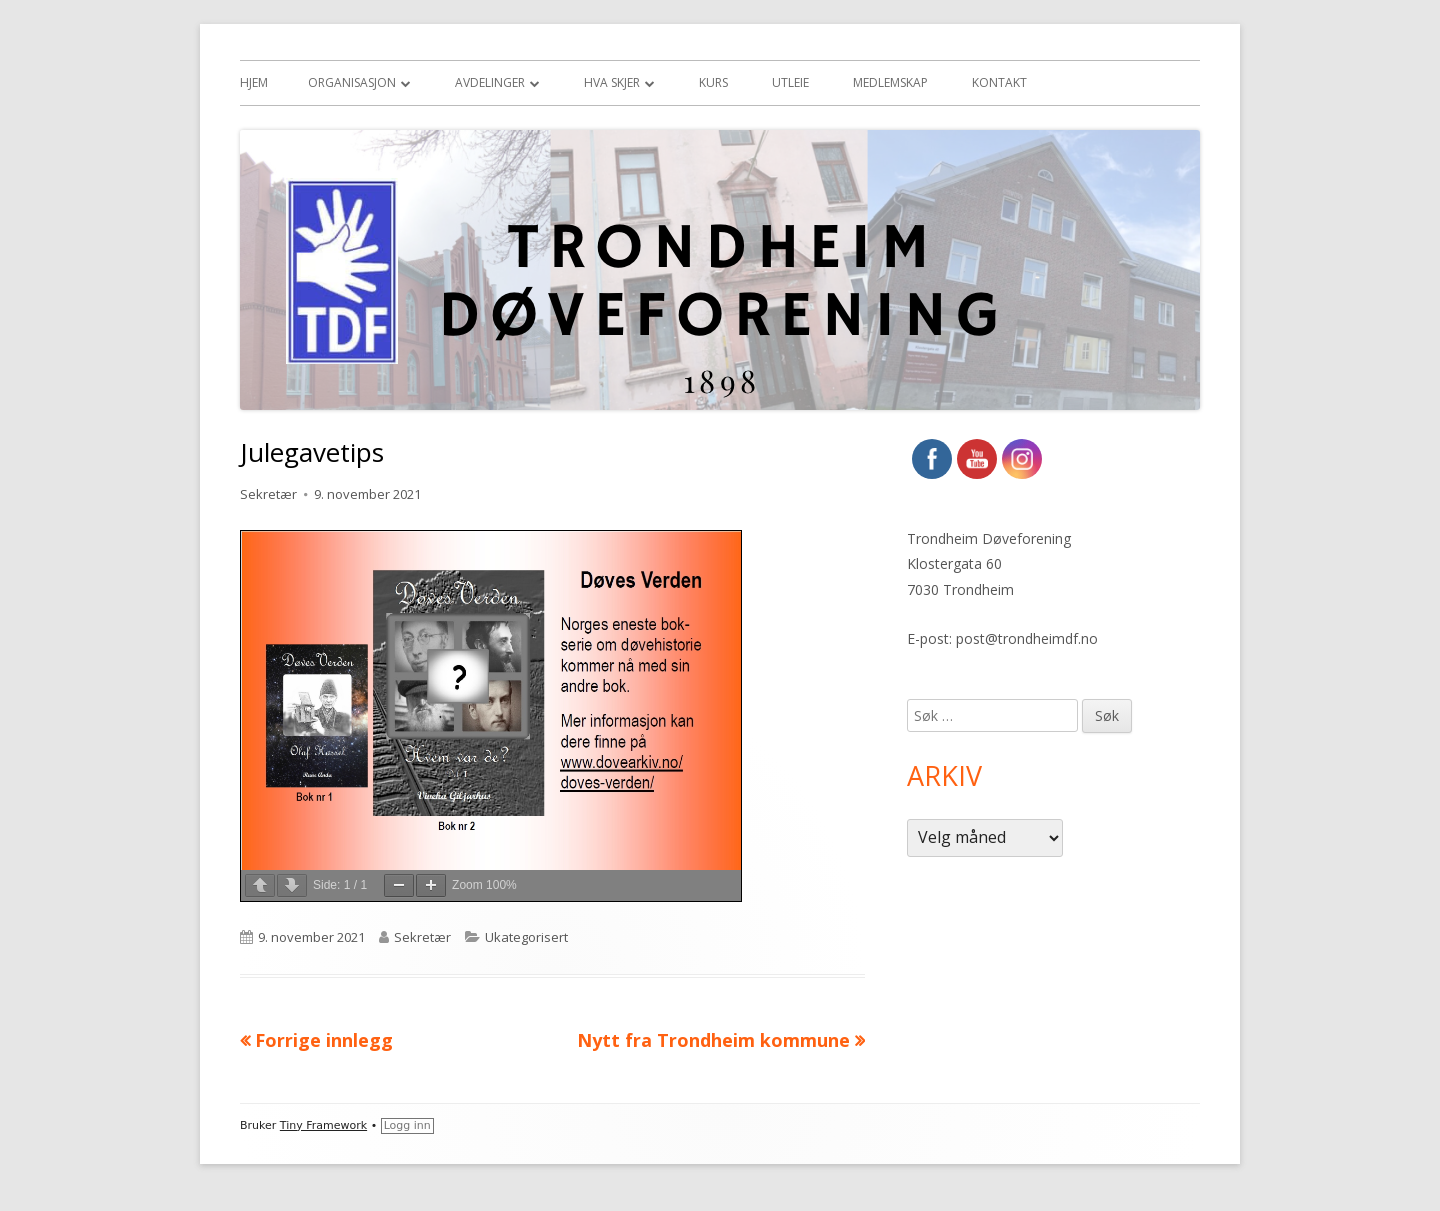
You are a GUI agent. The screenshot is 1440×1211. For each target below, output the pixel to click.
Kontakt (999, 82)
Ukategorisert (526, 937)
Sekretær (268, 494)
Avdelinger (490, 82)
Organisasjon (352, 82)
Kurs (713, 82)
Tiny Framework (323, 1125)
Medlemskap (890, 82)
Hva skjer (612, 82)
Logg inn (407, 1125)
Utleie (790, 82)
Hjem (254, 82)
